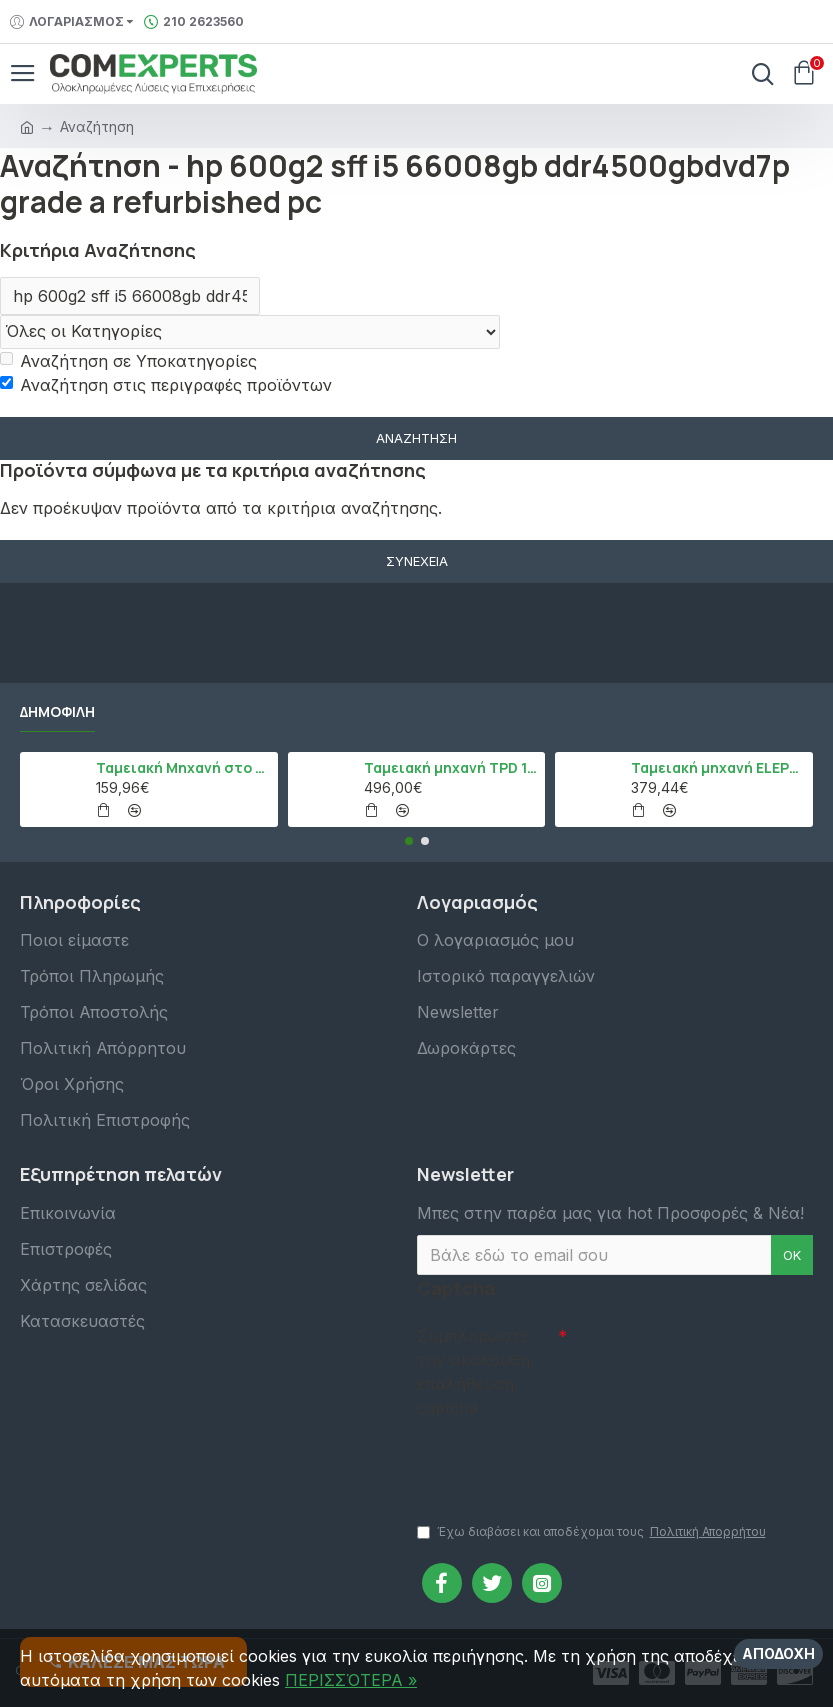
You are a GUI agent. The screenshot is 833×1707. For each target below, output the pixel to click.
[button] (409, 841)
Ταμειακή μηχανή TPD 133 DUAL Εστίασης (451, 768)
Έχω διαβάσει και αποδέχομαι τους (593, 1532)
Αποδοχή (778, 1653)
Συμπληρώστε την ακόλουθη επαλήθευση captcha (473, 1372)
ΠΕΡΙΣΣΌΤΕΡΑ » (351, 1680)
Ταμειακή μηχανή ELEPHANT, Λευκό (718, 768)
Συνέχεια (417, 561)
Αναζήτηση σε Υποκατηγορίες (128, 361)
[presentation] (557, 1461)
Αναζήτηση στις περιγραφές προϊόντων (166, 385)
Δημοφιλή (57, 712)
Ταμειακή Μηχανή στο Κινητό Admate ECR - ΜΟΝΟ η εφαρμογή (183, 768)
